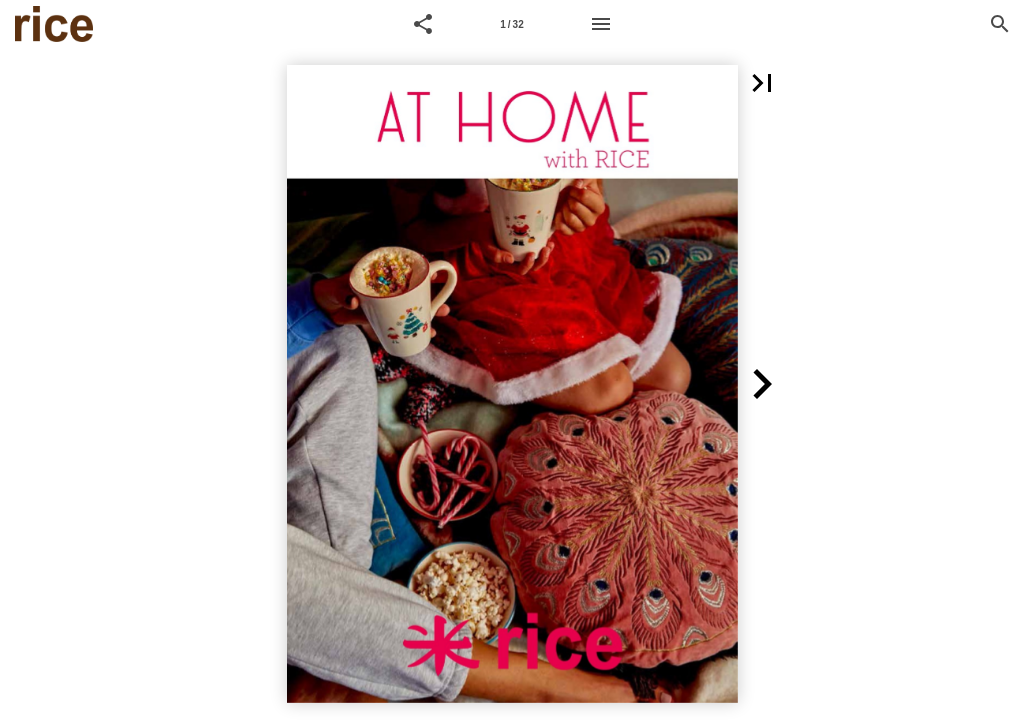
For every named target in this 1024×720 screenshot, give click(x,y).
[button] (423, 24)
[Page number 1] (512, 24)
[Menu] (601, 24)
